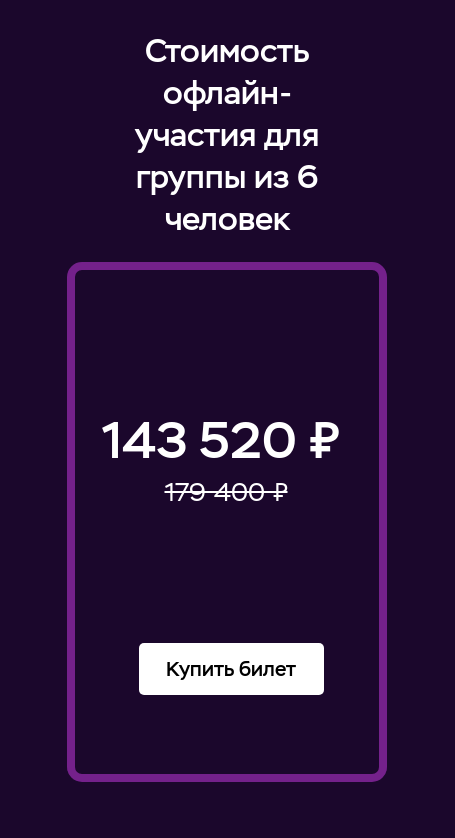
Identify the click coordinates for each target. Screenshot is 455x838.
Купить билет (231, 669)
